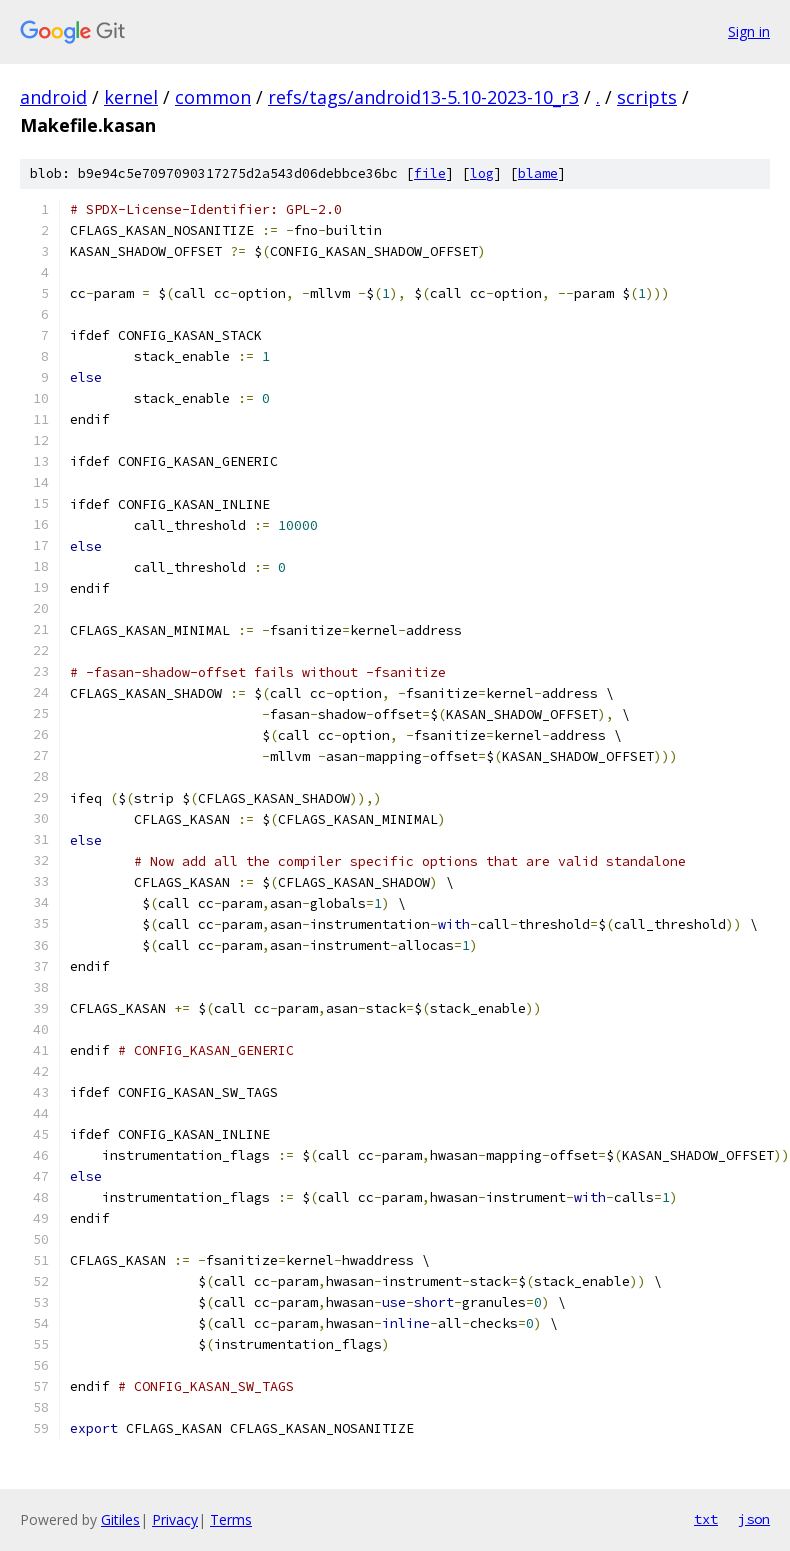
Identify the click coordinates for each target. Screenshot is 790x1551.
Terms (231, 1519)
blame (538, 173)
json (754, 1519)
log (482, 173)
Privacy (175, 1519)
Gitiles (120, 1519)
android (53, 97)
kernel (131, 97)
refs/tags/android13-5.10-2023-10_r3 (423, 97)
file (430, 173)
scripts (647, 97)
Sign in (749, 31)
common (213, 97)
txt (706, 1519)
